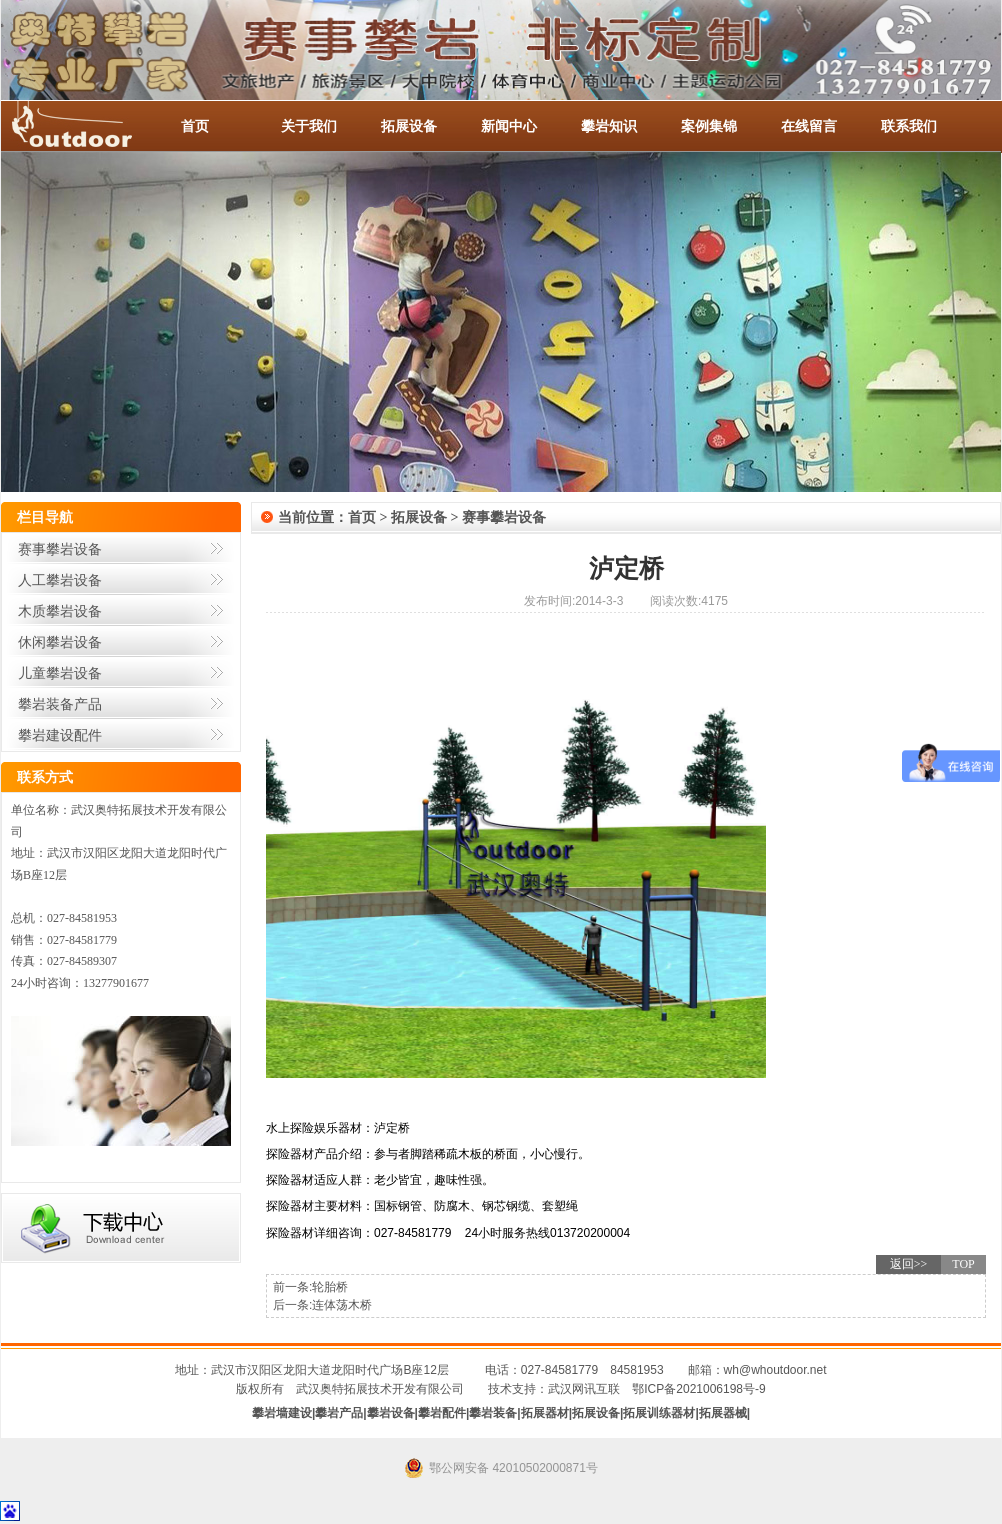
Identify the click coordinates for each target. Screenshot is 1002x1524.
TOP (963, 1264)
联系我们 (909, 126)
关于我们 (309, 126)
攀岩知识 (609, 126)
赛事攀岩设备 (60, 549)
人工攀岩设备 (60, 580)
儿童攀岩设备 (60, 673)
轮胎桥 (330, 1287)
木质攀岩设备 (60, 611)
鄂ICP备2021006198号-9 (698, 1389)
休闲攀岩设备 (60, 642)
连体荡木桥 (342, 1305)
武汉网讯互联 (584, 1389)
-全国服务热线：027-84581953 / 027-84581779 (91, 126)
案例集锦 (709, 126)
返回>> (909, 1264)
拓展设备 (409, 126)
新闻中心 (509, 126)
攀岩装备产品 (60, 704)
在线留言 (809, 126)
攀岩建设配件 (60, 735)
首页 (195, 126)
